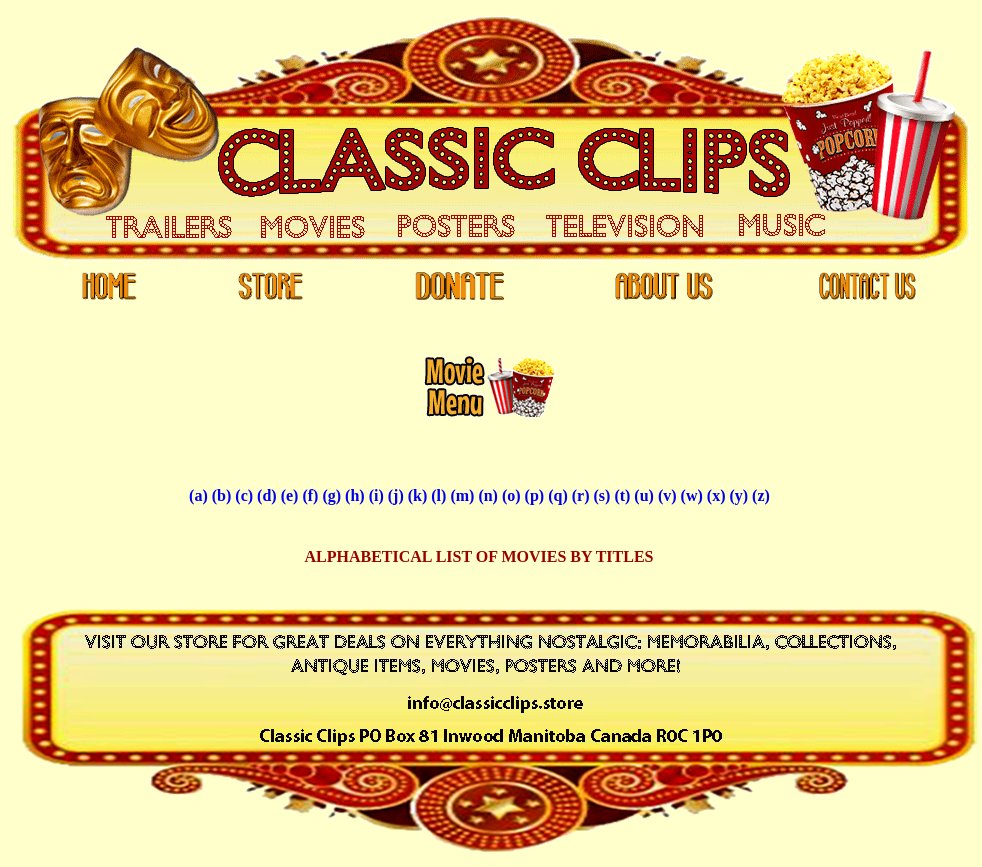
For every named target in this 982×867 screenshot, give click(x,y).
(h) (355, 495)
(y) (738, 495)
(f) (310, 495)
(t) (622, 495)
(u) (644, 495)
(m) (462, 495)
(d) (267, 495)
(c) (244, 495)
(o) (511, 495)
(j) (396, 495)
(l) (438, 495)
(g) (331, 495)
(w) (692, 495)
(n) (488, 495)
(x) (716, 495)
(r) (581, 495)
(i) (376, 495)
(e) (290, 495)
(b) (222, 495)
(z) (761, 495)
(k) (418, 495)
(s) (601, 495)
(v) (667, 495)
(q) (558, 495)
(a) (198, 495)
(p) (535, 495)
